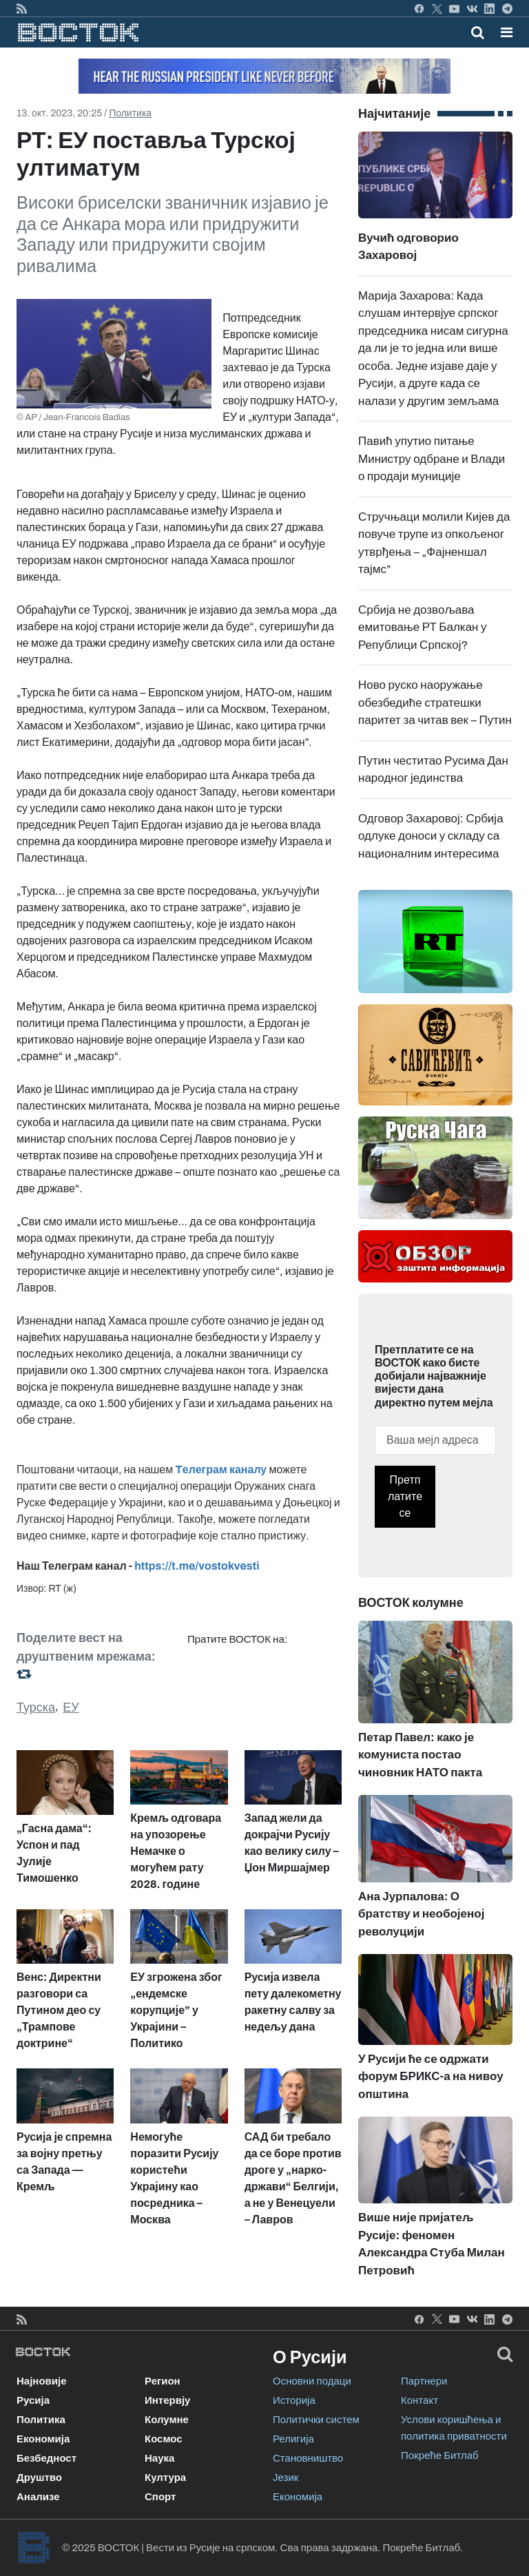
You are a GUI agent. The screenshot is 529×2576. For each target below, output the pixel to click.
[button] (506, 32)
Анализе (38, 2496)
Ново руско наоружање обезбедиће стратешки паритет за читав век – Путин (435, 702)
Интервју (167, 2400)
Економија (43, 2438)
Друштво (39, 2477)
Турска (36, 1707)
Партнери (424, 2381)
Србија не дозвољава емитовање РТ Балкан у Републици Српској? (422, 627)
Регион (162, 2381)
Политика (130, 113)
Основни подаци (312, 2381)
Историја (294, 2400)
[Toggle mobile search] (477, 32)
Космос (164, 2438)
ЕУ (71, 1707)
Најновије (42, 2381)
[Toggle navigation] (502, 32)
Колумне (167, 2419)
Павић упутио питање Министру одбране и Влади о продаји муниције (431, 459)
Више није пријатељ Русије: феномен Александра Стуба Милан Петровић (435, 2216)
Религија (293, 2438)
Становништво (308, 2458)
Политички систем (316, 2419)
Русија (33, 2400)
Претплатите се (405, 1496)
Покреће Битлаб (440, 2455)
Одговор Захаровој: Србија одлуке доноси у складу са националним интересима (431, 836)
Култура (165, 2477)
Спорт (160, 2496)
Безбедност (46, 2458)
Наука (159, 2458)
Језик (285, 2477)
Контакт (419, 2400)
